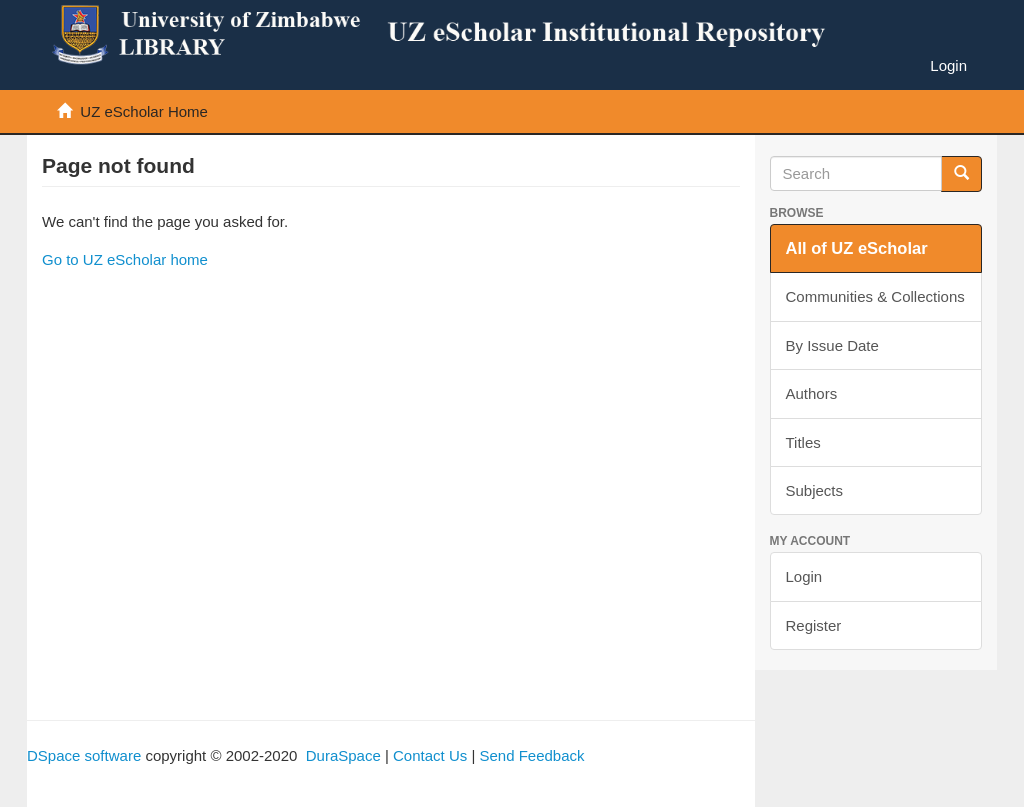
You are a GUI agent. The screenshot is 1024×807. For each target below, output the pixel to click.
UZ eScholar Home (144, 111)
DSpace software (84, 755)
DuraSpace (343, 755)
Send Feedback (531, 755)
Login (804, 576)
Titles (803, 442)
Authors (812, 393)
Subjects (815, 490)
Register (814, 625)
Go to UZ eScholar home (125, 259)
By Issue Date (832, 345)
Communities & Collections (875, 296)
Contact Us (430, 755)
